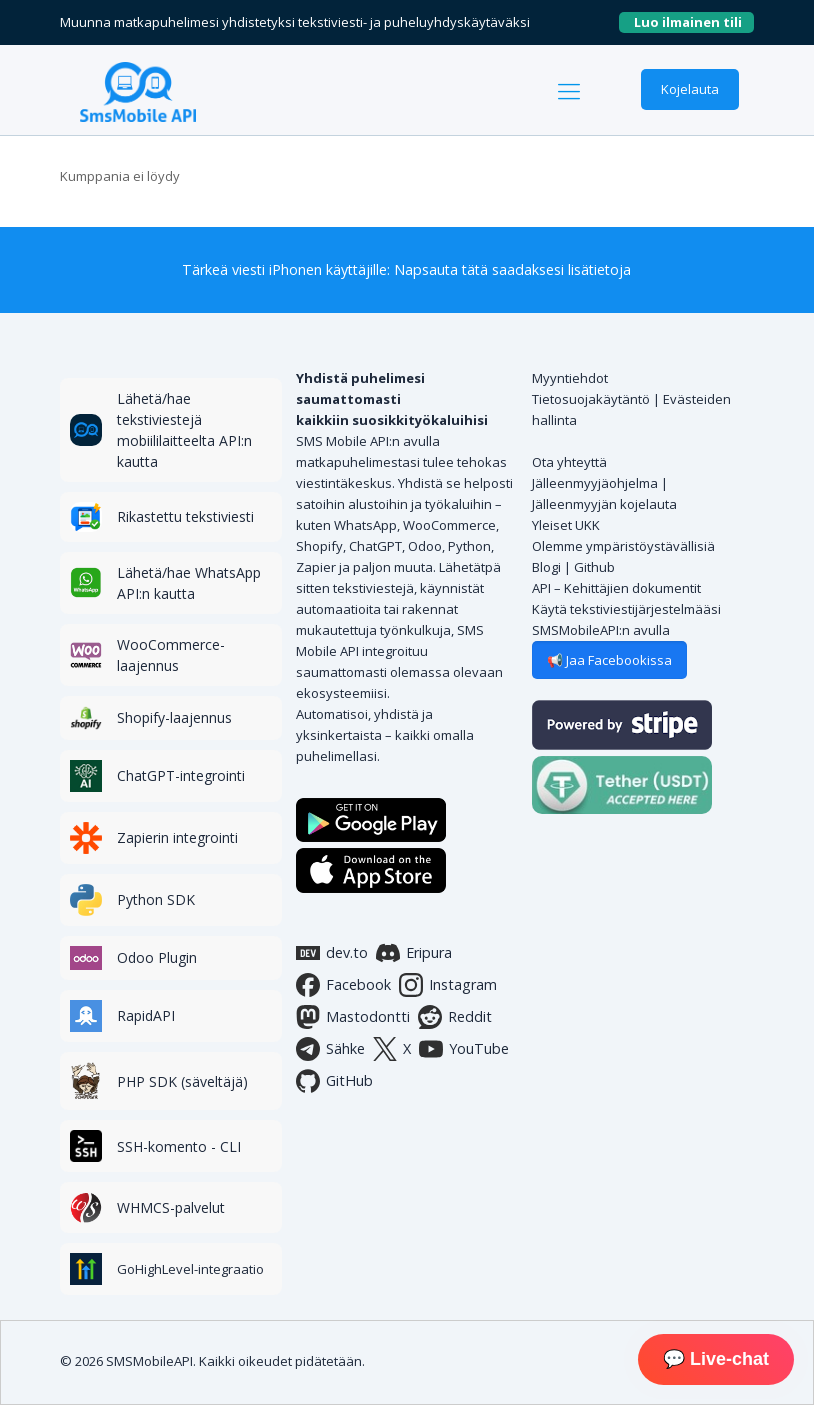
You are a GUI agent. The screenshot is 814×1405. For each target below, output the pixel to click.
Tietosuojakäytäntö (591, 399)
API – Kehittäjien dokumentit (616, 588)
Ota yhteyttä (569, 462)
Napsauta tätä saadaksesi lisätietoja (512, 269)
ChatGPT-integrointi (181, 775)
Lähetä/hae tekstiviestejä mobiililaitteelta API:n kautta (184, 430)
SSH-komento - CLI (179, 1146)
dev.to (332, 953)
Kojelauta (690, 89)
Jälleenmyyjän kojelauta (604, 504)
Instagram (448, 985)
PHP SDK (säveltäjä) (182, 1081)
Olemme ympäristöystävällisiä (623, 546)
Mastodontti (353, 1017)
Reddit (455, 1017)
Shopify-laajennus (174, 717)
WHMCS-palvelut (171, 1207)
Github (594, 567)
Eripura (414, 953)
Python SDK (156, 899)
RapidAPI (146, 1015)
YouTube (464, 1049)
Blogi (546, 567)
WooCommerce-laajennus (171, 655)
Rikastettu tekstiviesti (185, 516)
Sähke (330, 1049)
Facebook (343, 985)
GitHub (334, 1081)
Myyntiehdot (570, 378)
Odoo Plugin (157, 957)
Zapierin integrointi (177, 837)
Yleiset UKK (566, 525)
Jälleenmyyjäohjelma (595, 483)
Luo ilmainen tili (694, 22)
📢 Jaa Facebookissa (609, 660)
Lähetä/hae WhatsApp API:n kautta (189, 583)
